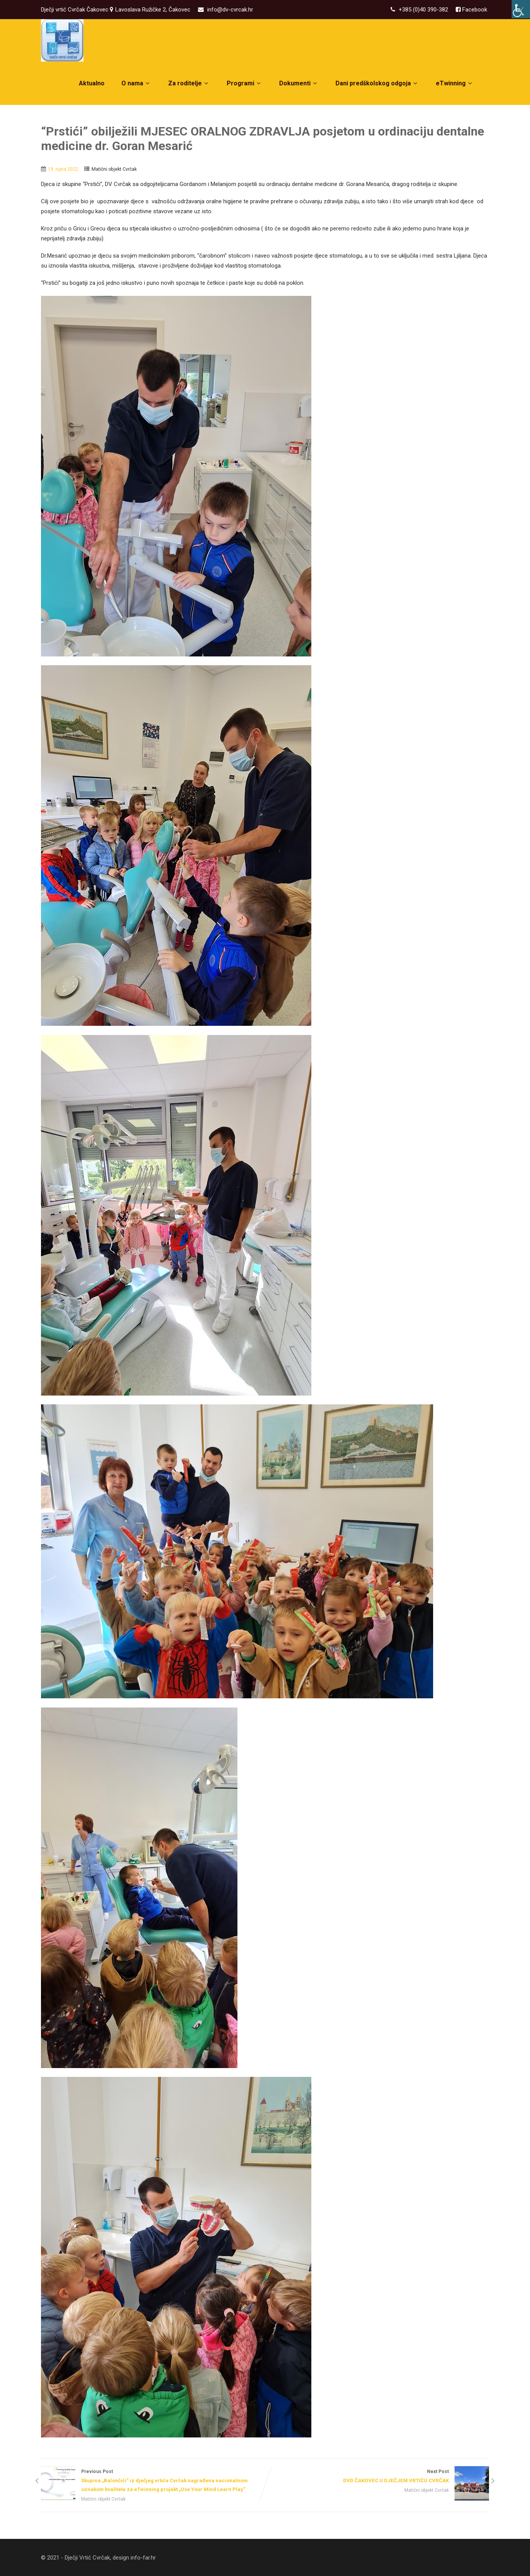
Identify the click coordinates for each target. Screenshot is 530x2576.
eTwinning (455, 83)
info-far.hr (143, 2557)
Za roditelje (189, 83)
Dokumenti (299, 83)
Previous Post (153, 2481)
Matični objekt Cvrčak (114, 169)
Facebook (474, 9)
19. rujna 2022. (63, 169)
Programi (244, 83)
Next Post (377, 2477)
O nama (136, 83)
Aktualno (92, 83)
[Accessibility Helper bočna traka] (521, 9)
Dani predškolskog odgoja (377, 83)
